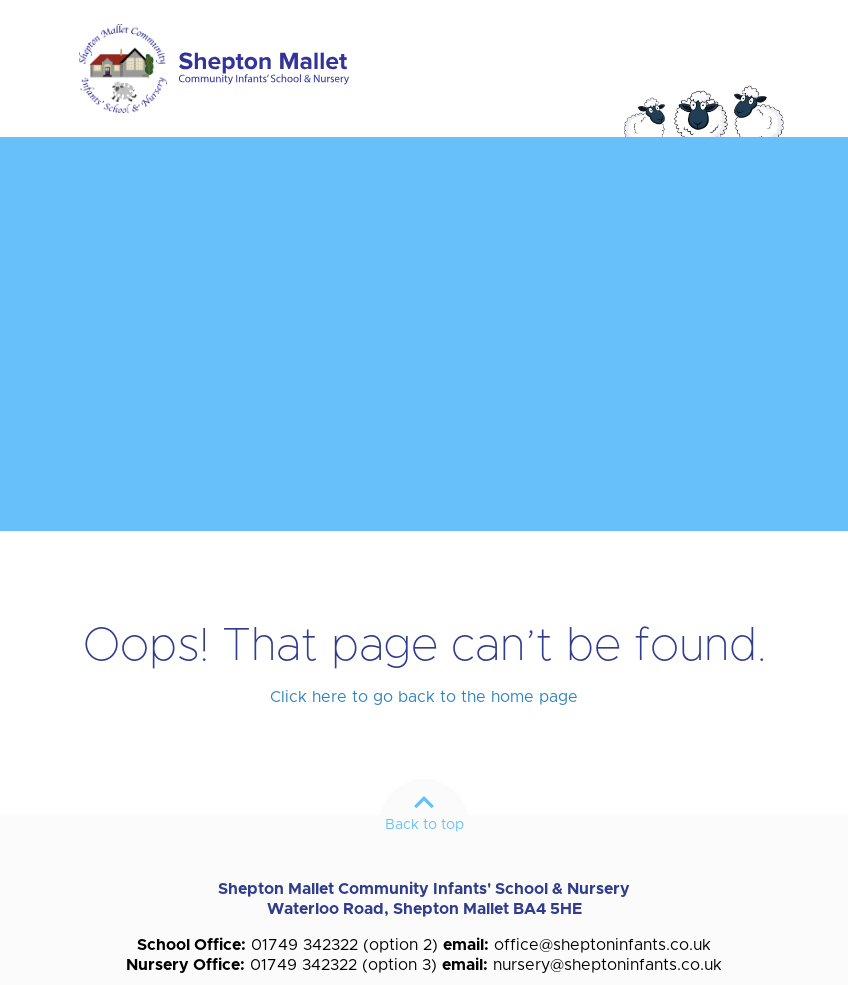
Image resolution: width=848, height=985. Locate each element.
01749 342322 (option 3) (343, 965)
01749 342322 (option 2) (344, 945)
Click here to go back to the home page (424, 697)
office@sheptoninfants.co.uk (602, 945)
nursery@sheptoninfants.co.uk (607, 965)
